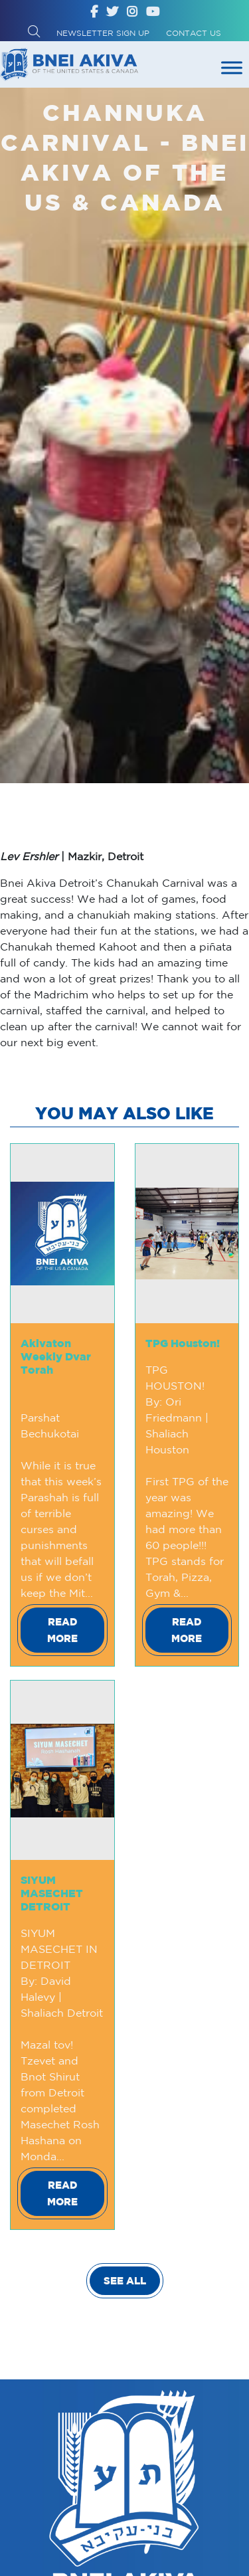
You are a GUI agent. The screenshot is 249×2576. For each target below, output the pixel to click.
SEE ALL (125, 2280)
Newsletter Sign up (102, 33)
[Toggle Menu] (231, 67)
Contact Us (193, 33)
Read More (62, 1630)
